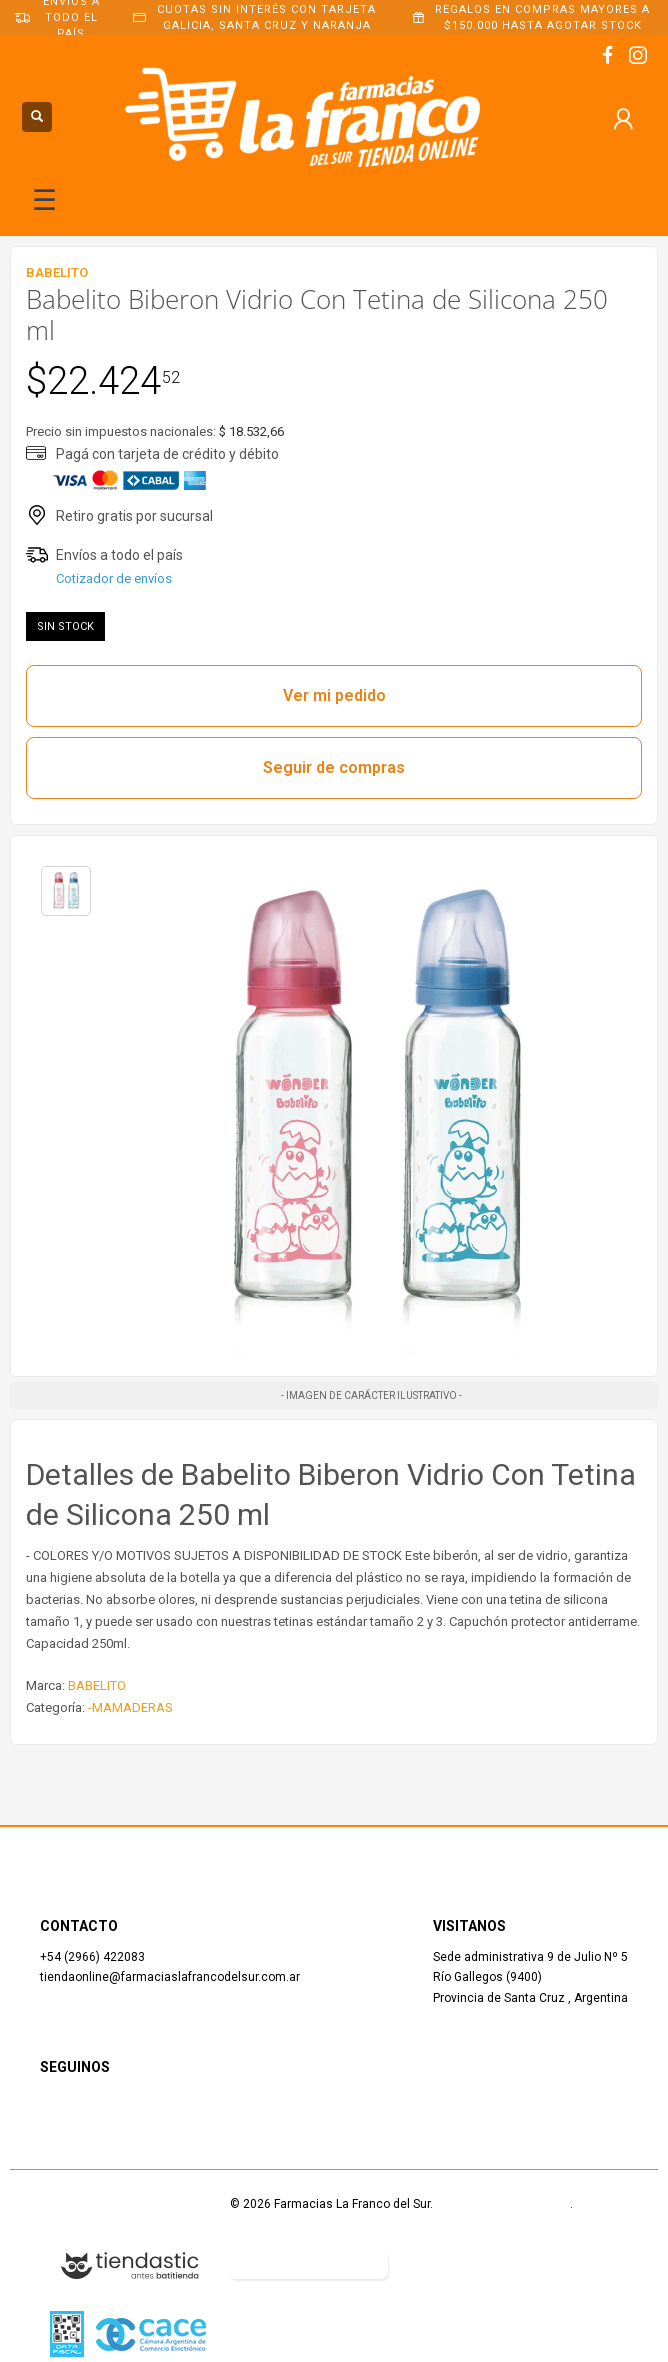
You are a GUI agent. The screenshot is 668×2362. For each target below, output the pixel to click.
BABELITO (97, 1685)
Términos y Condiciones (503, 2204)
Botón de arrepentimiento (308, 2264)
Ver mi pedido (334, 695)
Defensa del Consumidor (477, 2264)
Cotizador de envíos (114, 578)
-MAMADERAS (130, 1707)
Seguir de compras (334, 767)
